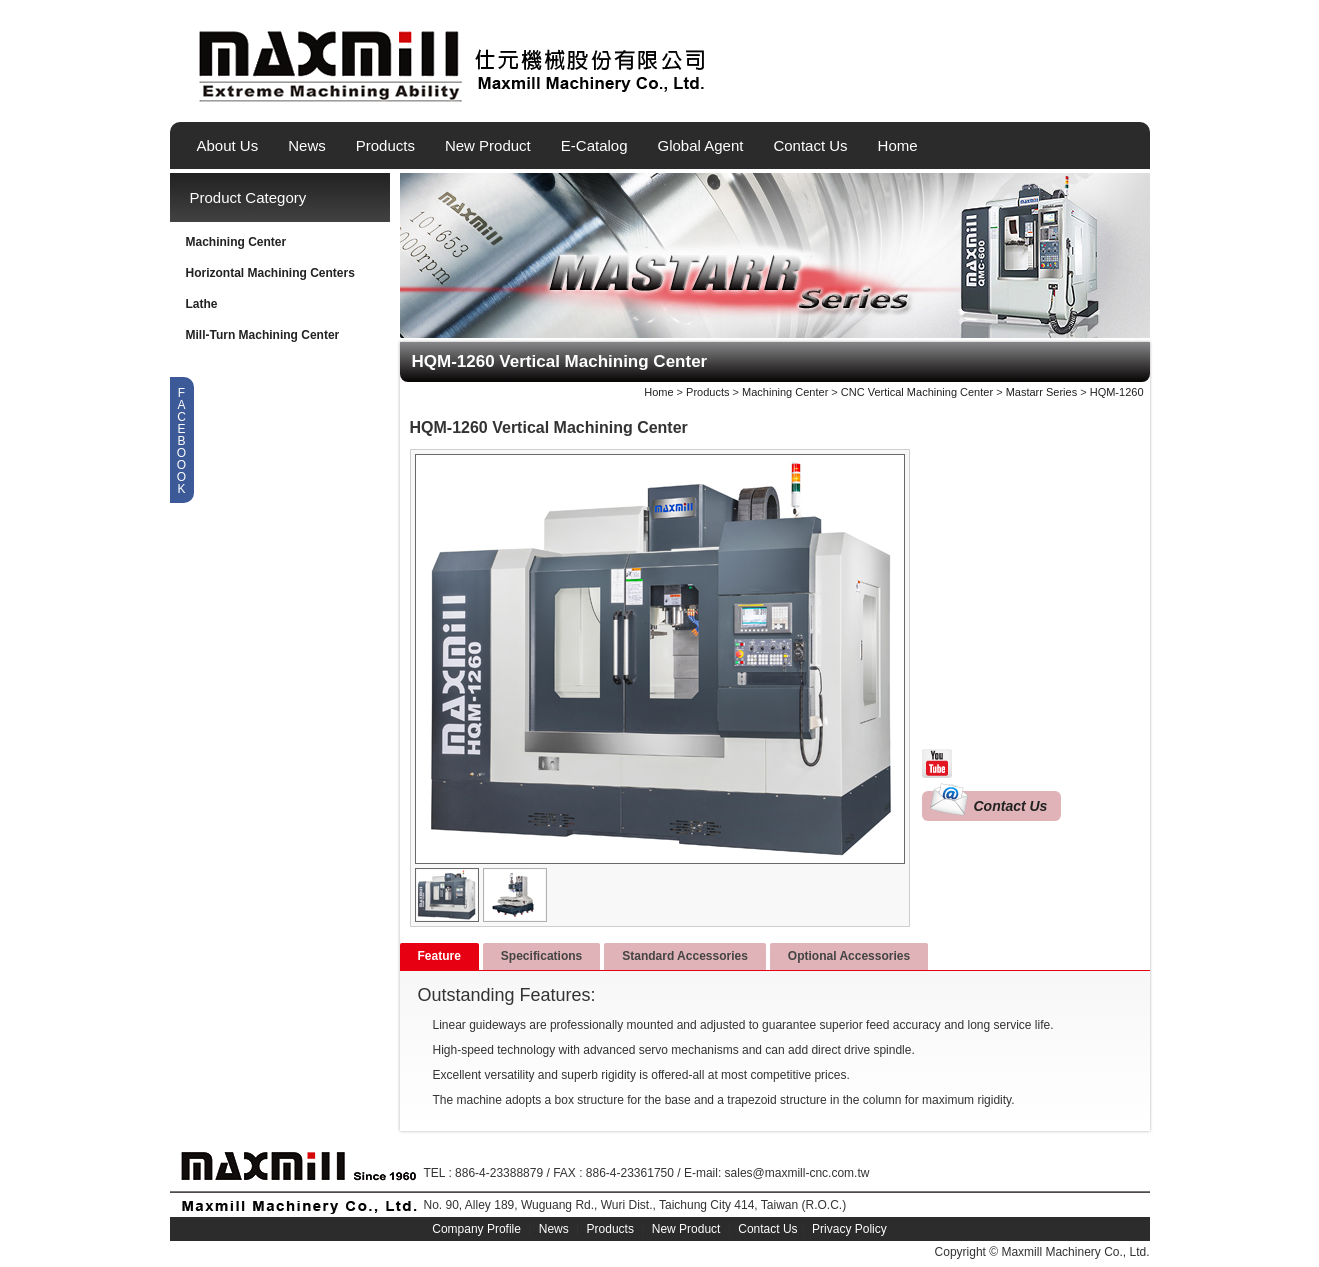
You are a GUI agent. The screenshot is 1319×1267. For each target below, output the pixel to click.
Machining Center (236, 242)
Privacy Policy (849, 1229)
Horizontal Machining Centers (270, 273)
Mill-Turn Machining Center (263, 335)
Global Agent (701, 145)
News (307, 145)
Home (898, 145)
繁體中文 (1103, 93)
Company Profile (476, 1229)
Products (385, 145)
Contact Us (810, 145)
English (1069, 93)
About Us (228, 145)
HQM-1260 (1117, 392)
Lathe (202, 304)
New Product (488, 145)
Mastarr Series (1042, 392)
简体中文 (1137, 93)
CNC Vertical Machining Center (917, 392)
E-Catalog (594, 145)
